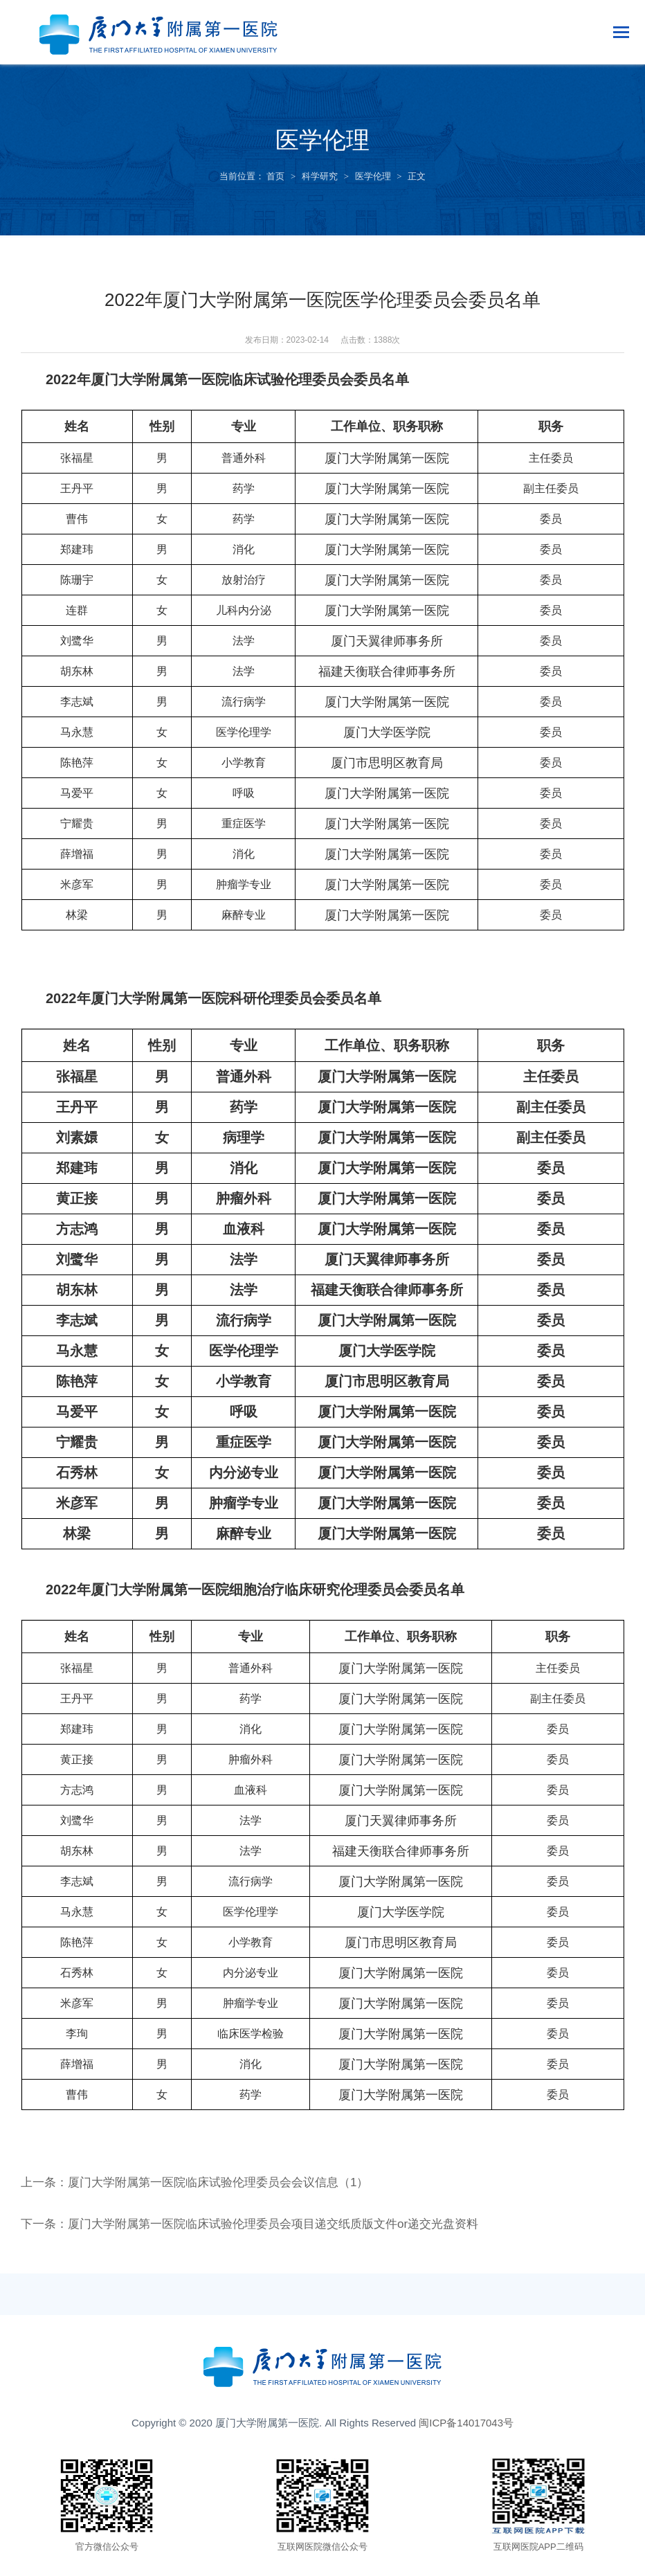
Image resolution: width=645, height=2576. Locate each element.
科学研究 (320, 176)
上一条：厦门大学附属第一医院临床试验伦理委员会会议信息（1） (205, 2182)
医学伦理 (373, 176)
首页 (275, 176)
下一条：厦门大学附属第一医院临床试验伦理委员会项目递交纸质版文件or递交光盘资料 (263, 2224)
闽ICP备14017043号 (466, 2423)
